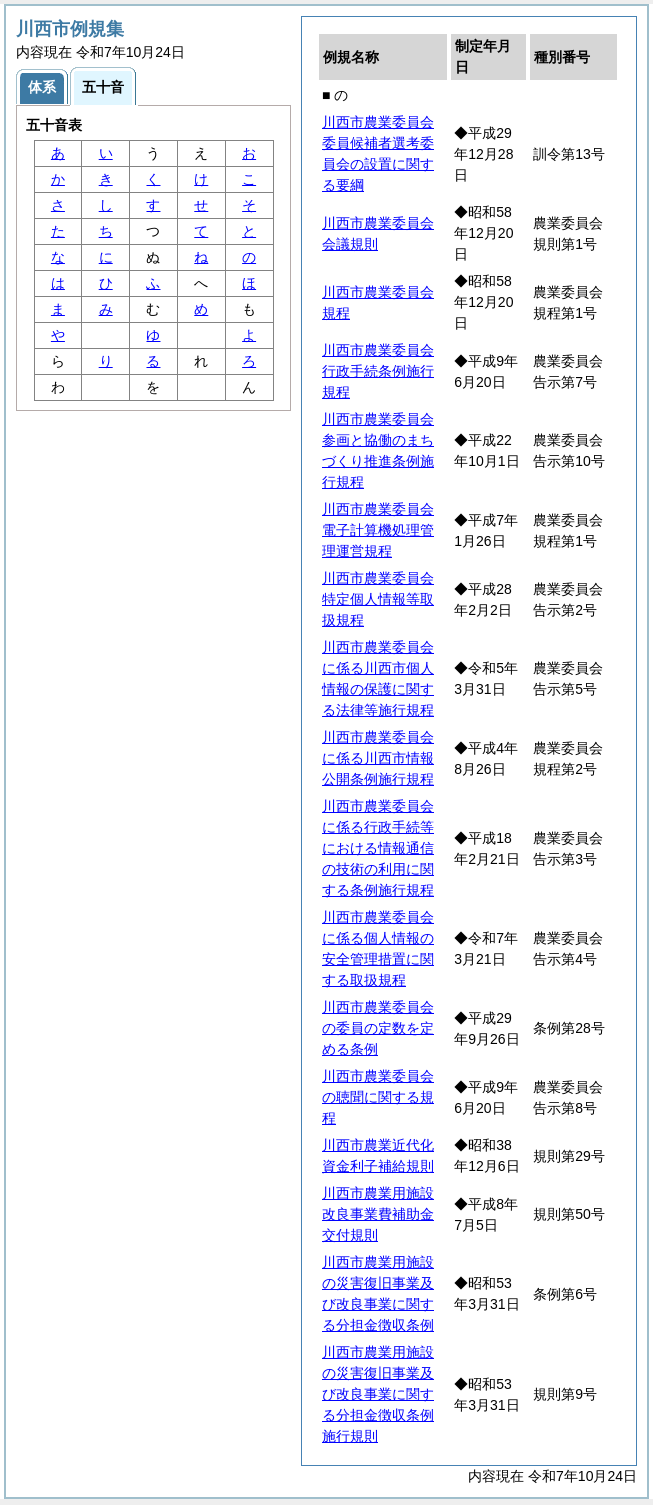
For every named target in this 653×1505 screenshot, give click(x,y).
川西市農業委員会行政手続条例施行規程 (378, 371)
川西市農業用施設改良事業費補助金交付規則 (378, 1214)
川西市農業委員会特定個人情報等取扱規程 (378, 599)
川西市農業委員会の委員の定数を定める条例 (378, 1028)
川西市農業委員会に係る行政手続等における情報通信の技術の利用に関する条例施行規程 (378, 848)
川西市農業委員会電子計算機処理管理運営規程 (378, 530)
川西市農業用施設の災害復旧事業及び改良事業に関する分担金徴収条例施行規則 (378, 1394)
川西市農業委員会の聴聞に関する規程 (378, 1097)
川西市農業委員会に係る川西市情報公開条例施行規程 (378, 758)
